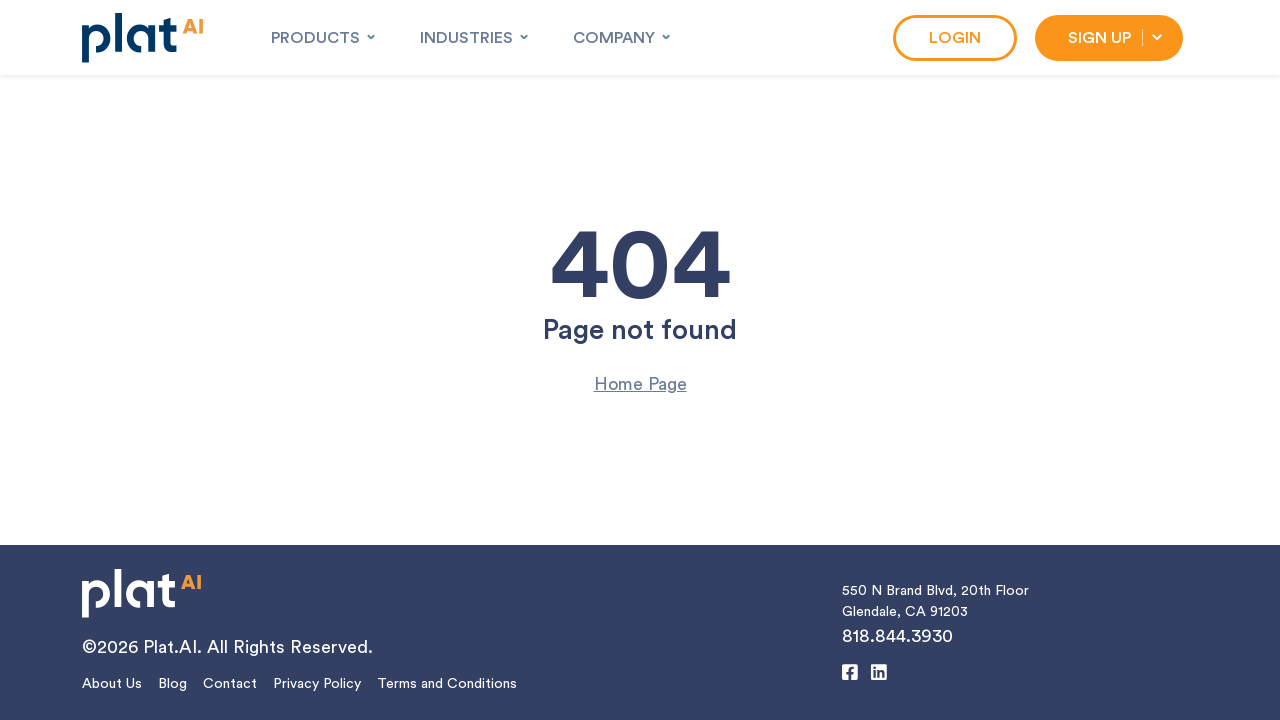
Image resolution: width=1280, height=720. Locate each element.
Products (315, 38)
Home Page (640, 384)
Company (614, 38)
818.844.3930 (897, 636)
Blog (172, 684)
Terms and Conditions (447, 684)
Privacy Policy (317, 684)
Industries (466, 38)
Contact (230, 684)
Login (955, 38)
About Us (112, 684)
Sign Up (1099, 38)
